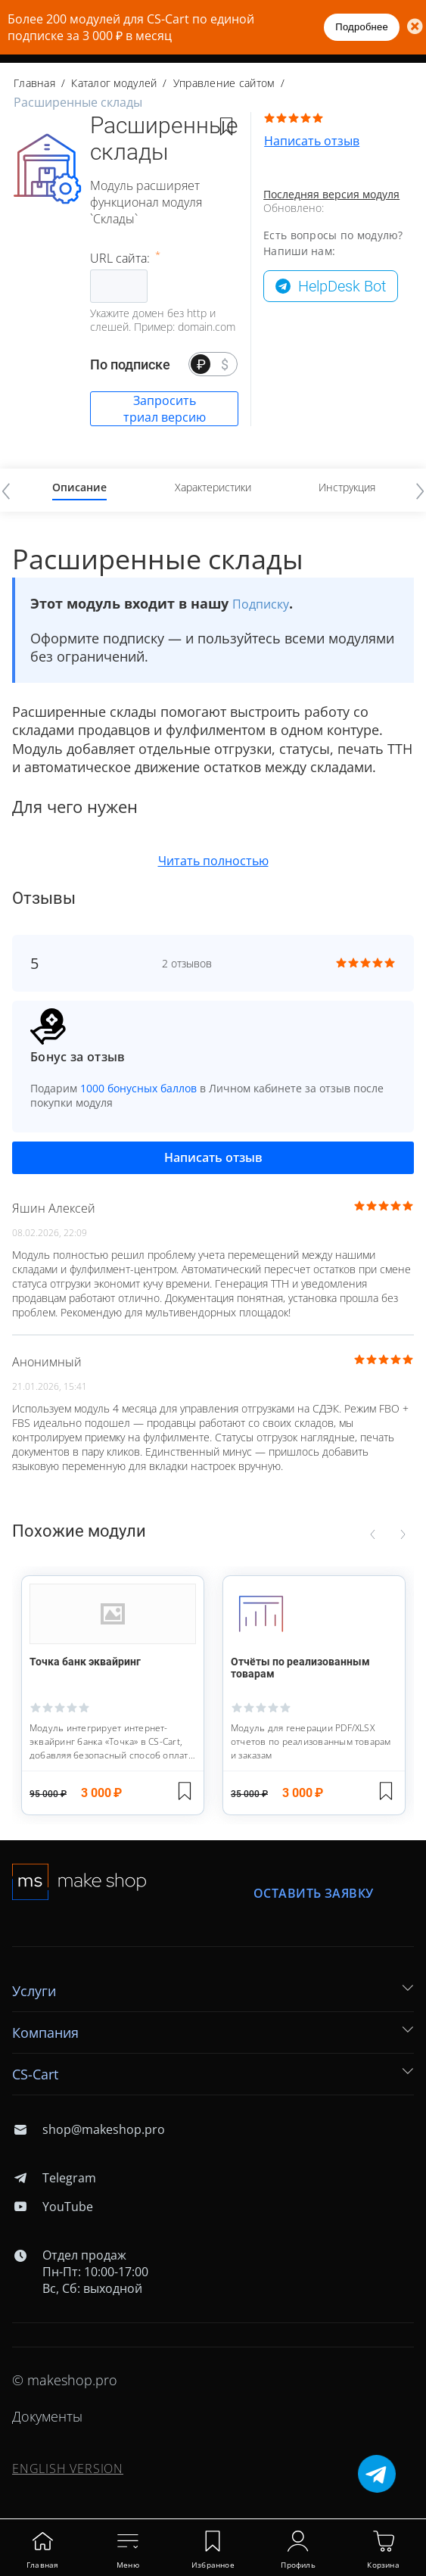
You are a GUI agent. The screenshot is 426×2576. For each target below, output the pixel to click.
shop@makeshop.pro (88, 2129)
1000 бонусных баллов (138, 1088)
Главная (34, 83)
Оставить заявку (313, 1893)
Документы (47, 2416)
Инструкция (347, 487)
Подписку (260, 604)
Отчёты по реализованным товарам (300, 1668)
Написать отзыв (311, 140)
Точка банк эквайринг (85, 1662)
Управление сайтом (224, 83)
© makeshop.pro (64, 2380)
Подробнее (361, 27)
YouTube (52, 2206)
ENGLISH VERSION (67, 2468)
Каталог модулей (114, 83)
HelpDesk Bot (342, 286)
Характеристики (213, 487)
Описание (79, 487)
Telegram (54, 2178)
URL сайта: (121, 258)
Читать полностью (213, 860)
